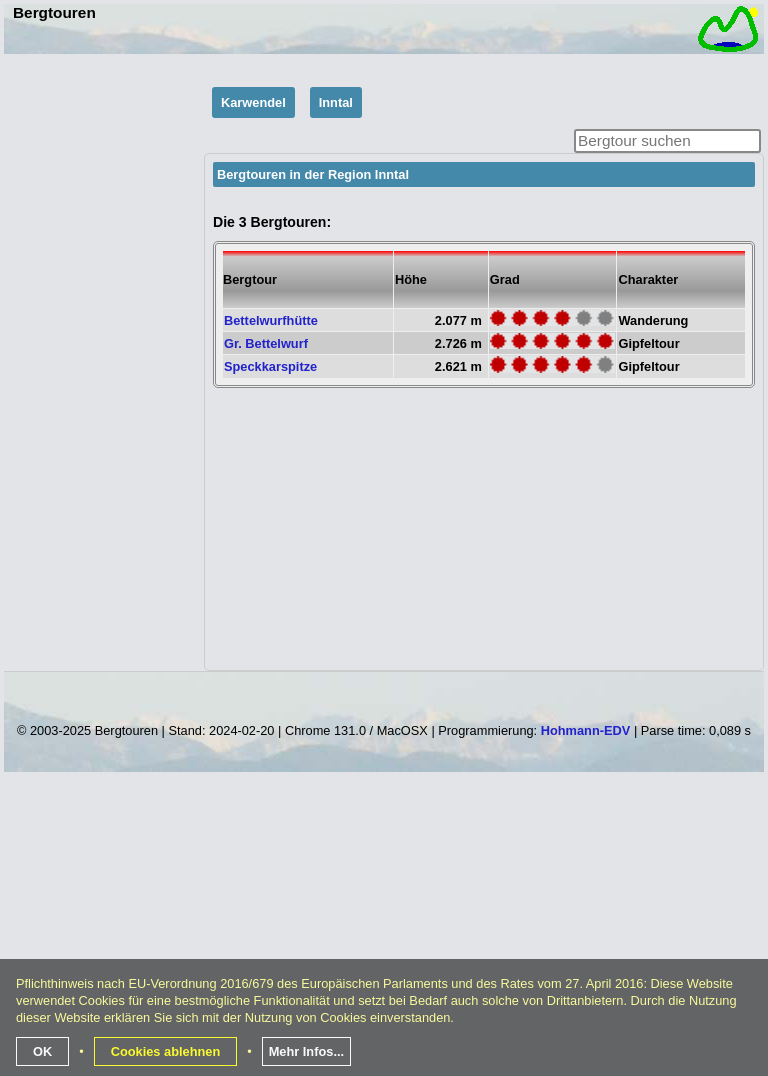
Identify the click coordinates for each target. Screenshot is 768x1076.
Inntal (336, 102)
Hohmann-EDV (586, 730)
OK (42, 1051)
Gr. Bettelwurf (266, 343)
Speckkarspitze (270, 366)
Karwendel (253, 102)
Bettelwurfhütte (271, 320)
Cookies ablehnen (166, 1051)
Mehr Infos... (306, 1051)
